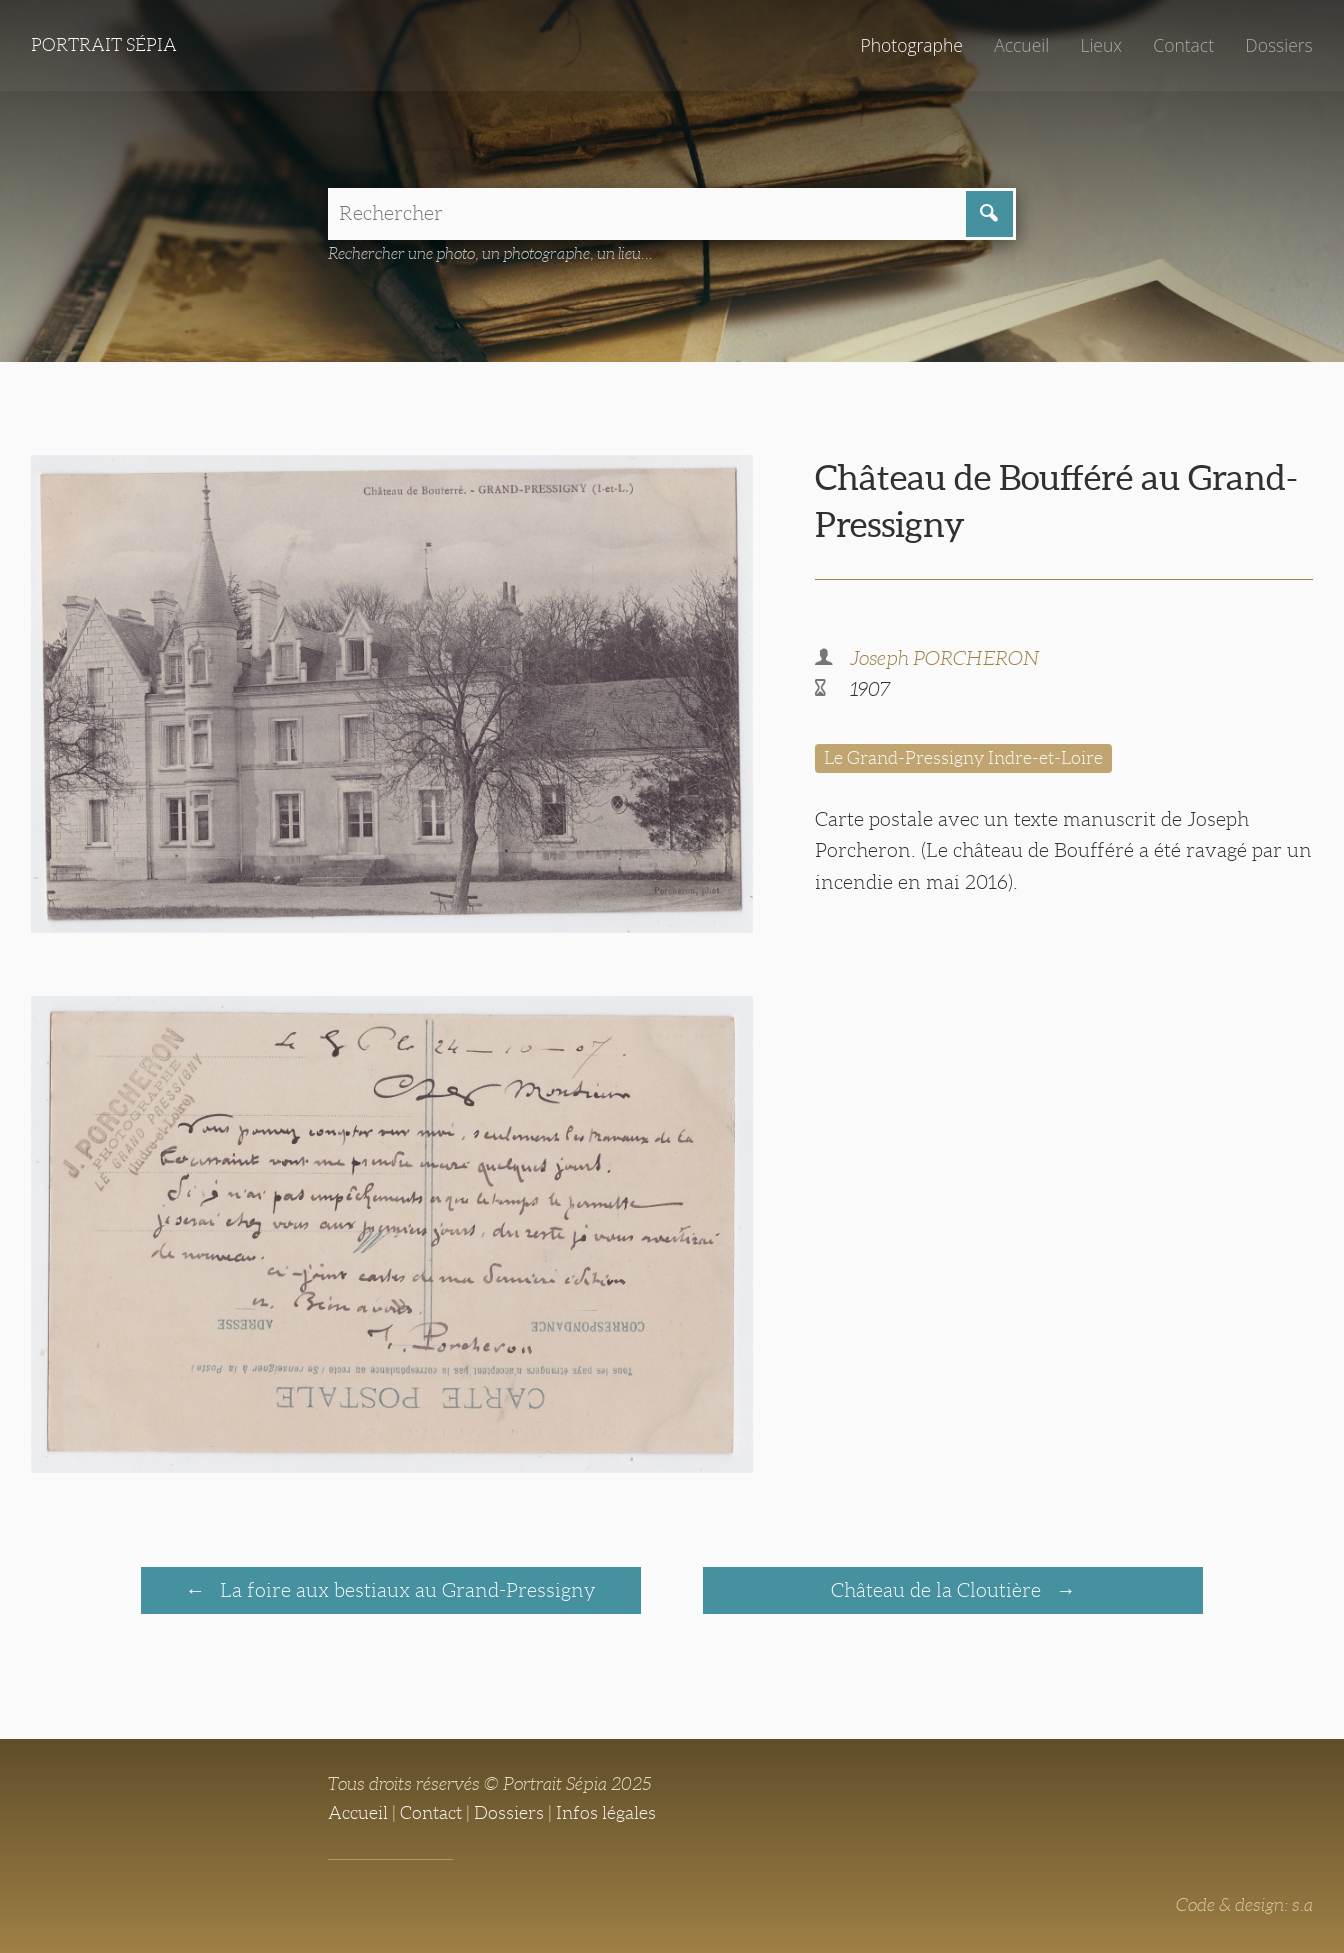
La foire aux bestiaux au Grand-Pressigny (405, 1590)
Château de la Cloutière (938, 1590)
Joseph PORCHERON (945, 658)
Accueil (1021, 45)
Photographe (911, 45)
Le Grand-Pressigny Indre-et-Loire (963, 758)
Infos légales (606, 1813)
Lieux (1101, 45)
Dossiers (1278, 45)
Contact (1183, 45)
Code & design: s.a (1244, 1905)
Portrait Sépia (104, 45)
